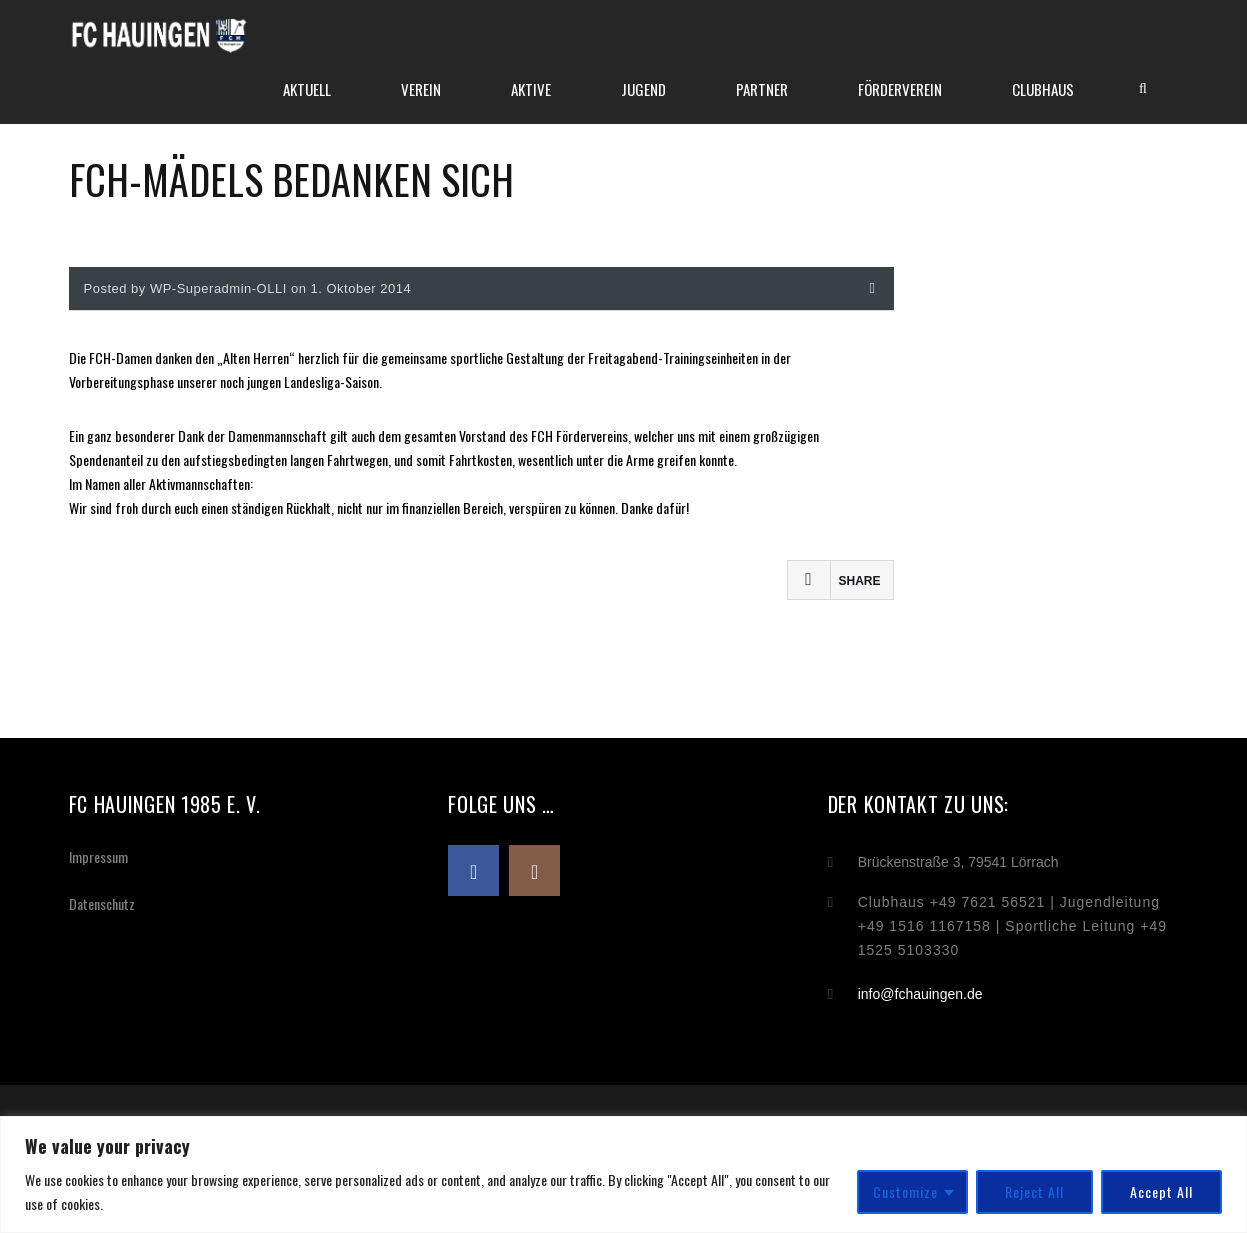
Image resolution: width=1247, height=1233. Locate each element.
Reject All (1034, 1191)
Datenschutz (102, 903)
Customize (905, 1191)
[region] (623, 1174)
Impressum (98, 856)
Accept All (1161, 1191)
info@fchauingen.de (920, 994)
